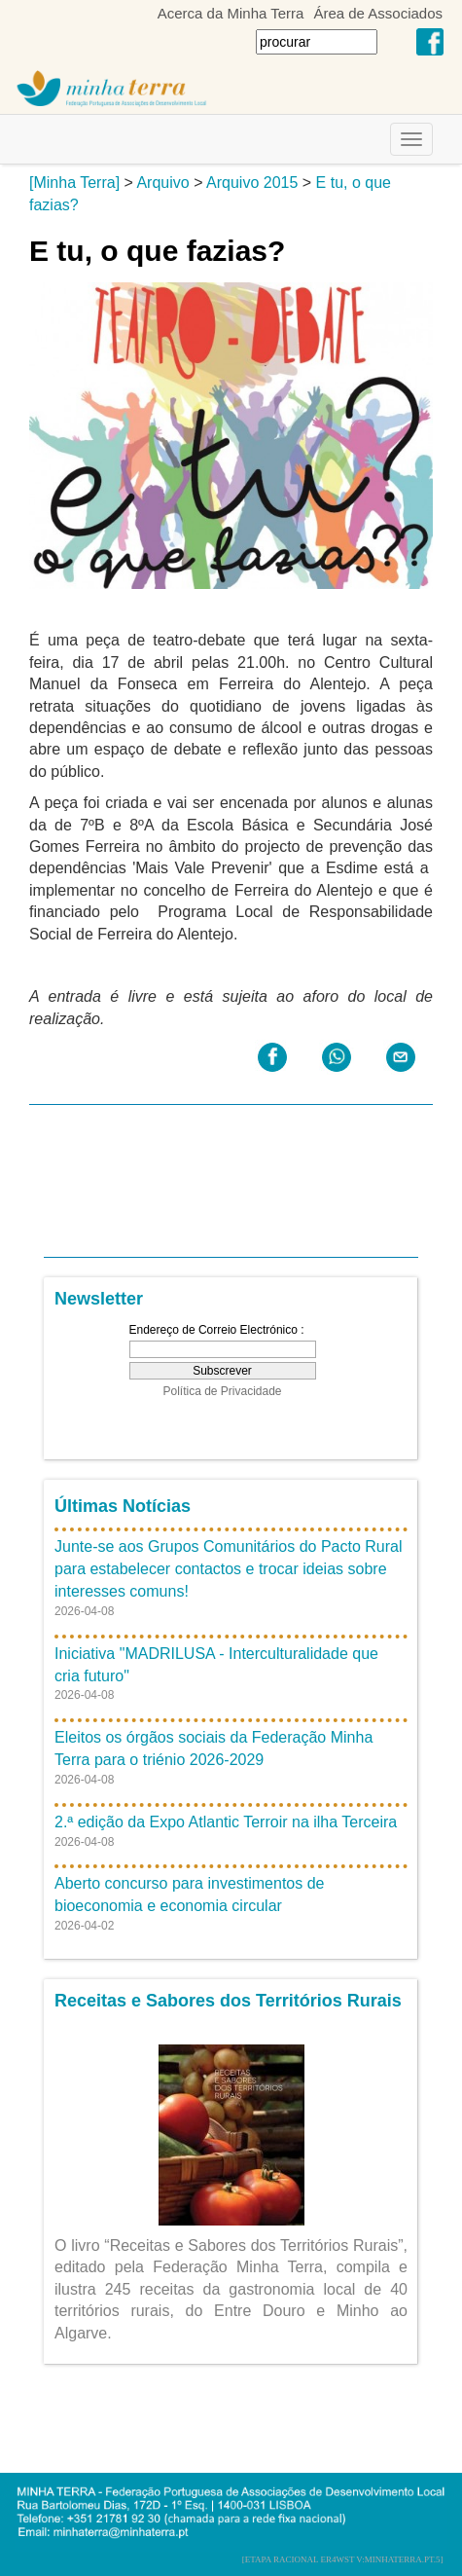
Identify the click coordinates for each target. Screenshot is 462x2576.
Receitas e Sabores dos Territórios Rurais (228, 2000)
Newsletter (98, 1298)
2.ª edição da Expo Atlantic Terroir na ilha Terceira (225, 1822)
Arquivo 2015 (252, 182)
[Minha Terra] (74, 182)
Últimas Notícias (122, 1506)
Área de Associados (378, 13)
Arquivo (162, 182)
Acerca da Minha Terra (231, 13)
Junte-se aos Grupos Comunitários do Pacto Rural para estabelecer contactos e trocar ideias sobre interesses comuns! (228, 1569)
